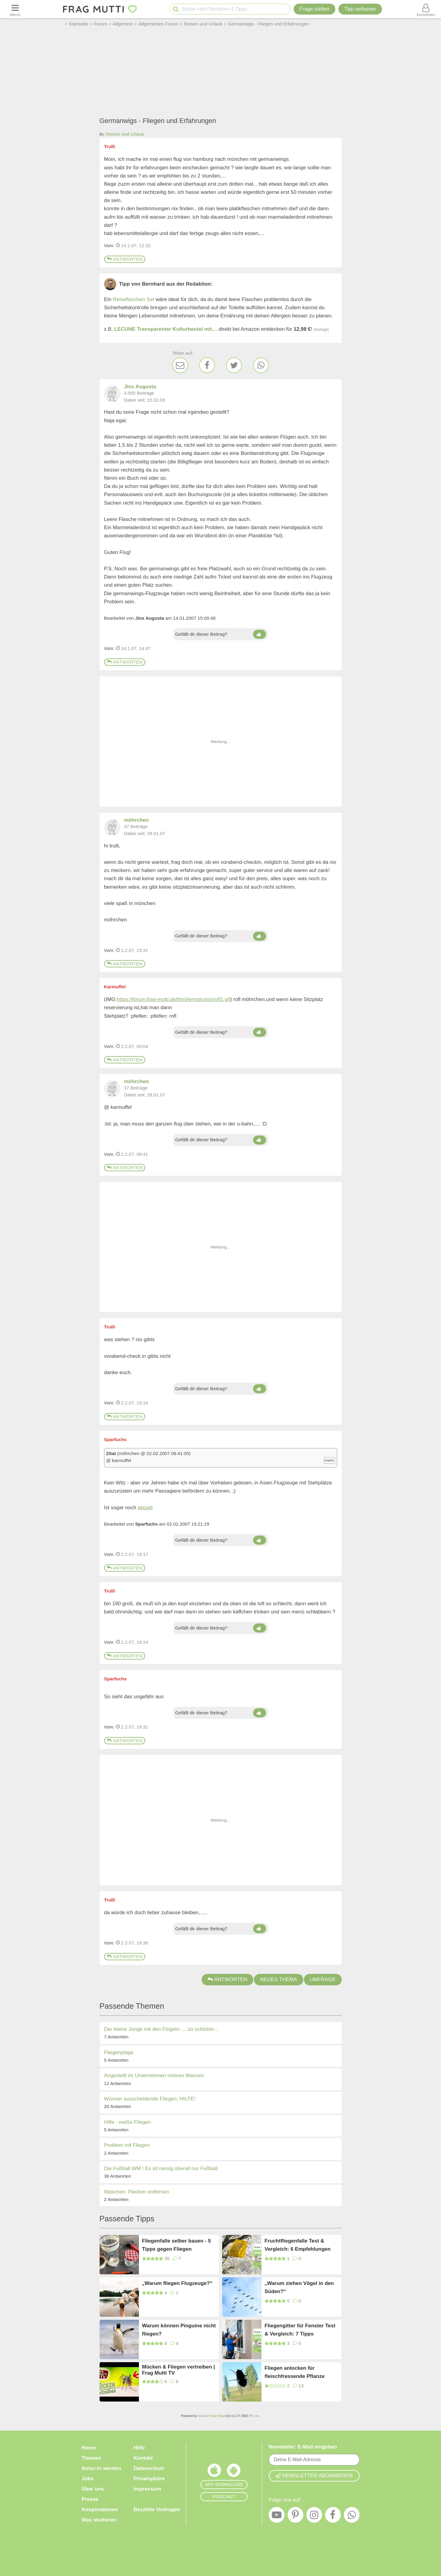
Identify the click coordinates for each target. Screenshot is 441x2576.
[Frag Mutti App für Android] (233, 2472)
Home (89, 2448)
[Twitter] (234, 365)
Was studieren (99, 2520)
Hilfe (139, 2448)
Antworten (125, 259)
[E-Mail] (180, 365)
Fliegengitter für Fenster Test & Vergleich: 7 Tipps (300, 2330)
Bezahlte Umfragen (157, 2509)
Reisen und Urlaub (125, 134)
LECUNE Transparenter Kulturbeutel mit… (165, 329)
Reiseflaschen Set (133, 299)
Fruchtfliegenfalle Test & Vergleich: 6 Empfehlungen (298, 2245)
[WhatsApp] (261, 365)
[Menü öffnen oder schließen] (15, 9)
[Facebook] (207, 365)
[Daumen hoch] (259, 634)
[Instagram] (314, 2516)
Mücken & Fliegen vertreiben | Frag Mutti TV (178, 2370)
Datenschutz (149, 2468)
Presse (90, 2499)
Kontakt (143, 2458)
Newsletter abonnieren (313, 2475)
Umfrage (323, 1979)
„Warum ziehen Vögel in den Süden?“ (299, 2287)
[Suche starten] (175, 9)
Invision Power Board (212, 2416)
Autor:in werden (101, 2468)
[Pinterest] (295, 2516)
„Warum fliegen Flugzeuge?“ (177, 2283)
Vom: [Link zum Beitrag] (109, 245)
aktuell (145, 1507)
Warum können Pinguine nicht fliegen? (179, 2330)
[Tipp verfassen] (360, 9)
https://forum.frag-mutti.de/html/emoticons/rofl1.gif (173, 999)
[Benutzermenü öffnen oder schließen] (426, 9)
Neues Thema (278, 1979)
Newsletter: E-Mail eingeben (303, 2447)
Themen (91, 2458)
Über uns (93, 2489)
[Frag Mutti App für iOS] (214, 2472)
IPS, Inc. (254, 2416)
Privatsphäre (149, 2479)
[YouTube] (277, 2516)
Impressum (147, 2489)
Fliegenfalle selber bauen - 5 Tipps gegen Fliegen (176, 2245)
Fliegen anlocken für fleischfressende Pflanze (294, 2372)
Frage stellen (314, 9)
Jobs (88, 2479)
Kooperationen (100, 2509)
